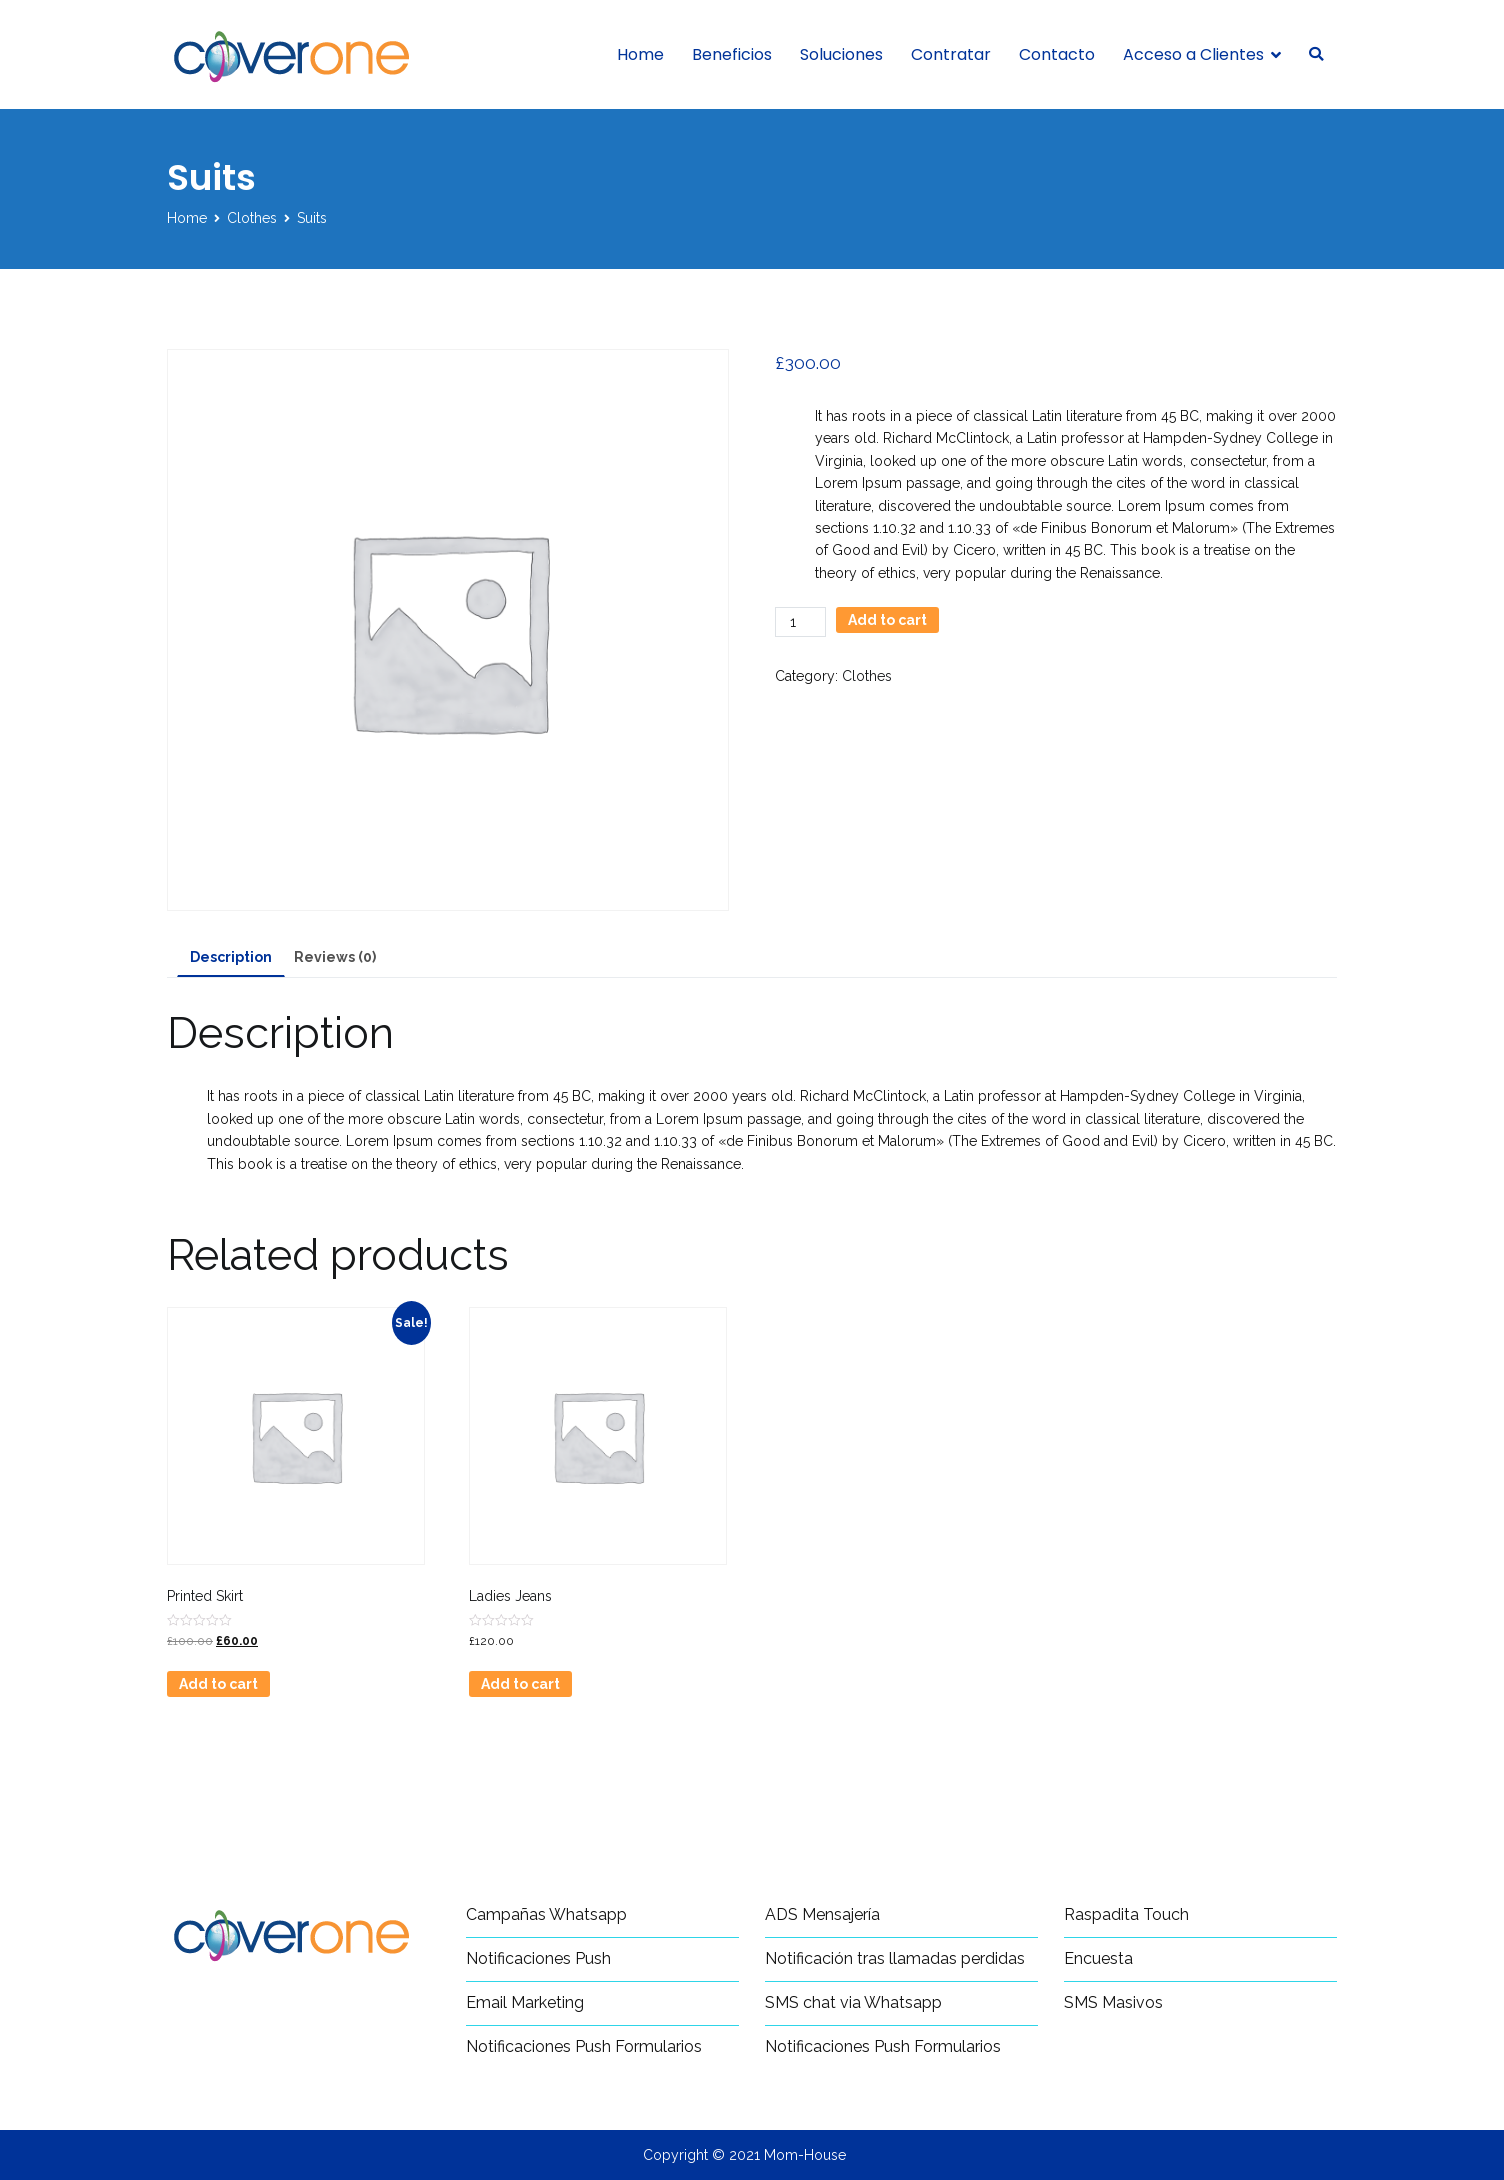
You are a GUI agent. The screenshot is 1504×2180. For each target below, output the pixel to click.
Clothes (252, 218)
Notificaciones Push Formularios (584, 2046)
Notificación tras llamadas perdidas (895, 1958)
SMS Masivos (1113, 2002)
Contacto (1057, 54)
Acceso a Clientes (1193, 54)
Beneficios (732, 54)
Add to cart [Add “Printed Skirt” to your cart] (218, 1684)
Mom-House (805, 2155)
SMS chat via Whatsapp (853, 2002)
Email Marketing (525, 2002)
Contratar (951, 54)
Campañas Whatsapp (546, 1914)
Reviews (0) (335, 957)
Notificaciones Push (538, 1958)
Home (640, 54)
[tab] (231, 958)
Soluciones (841, 54)
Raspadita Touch (1126, 1914)
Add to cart (887, 620)
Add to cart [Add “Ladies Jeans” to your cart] (520, 1684)
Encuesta (1098, 1958)
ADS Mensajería (822, 1914)
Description (231, 957)
